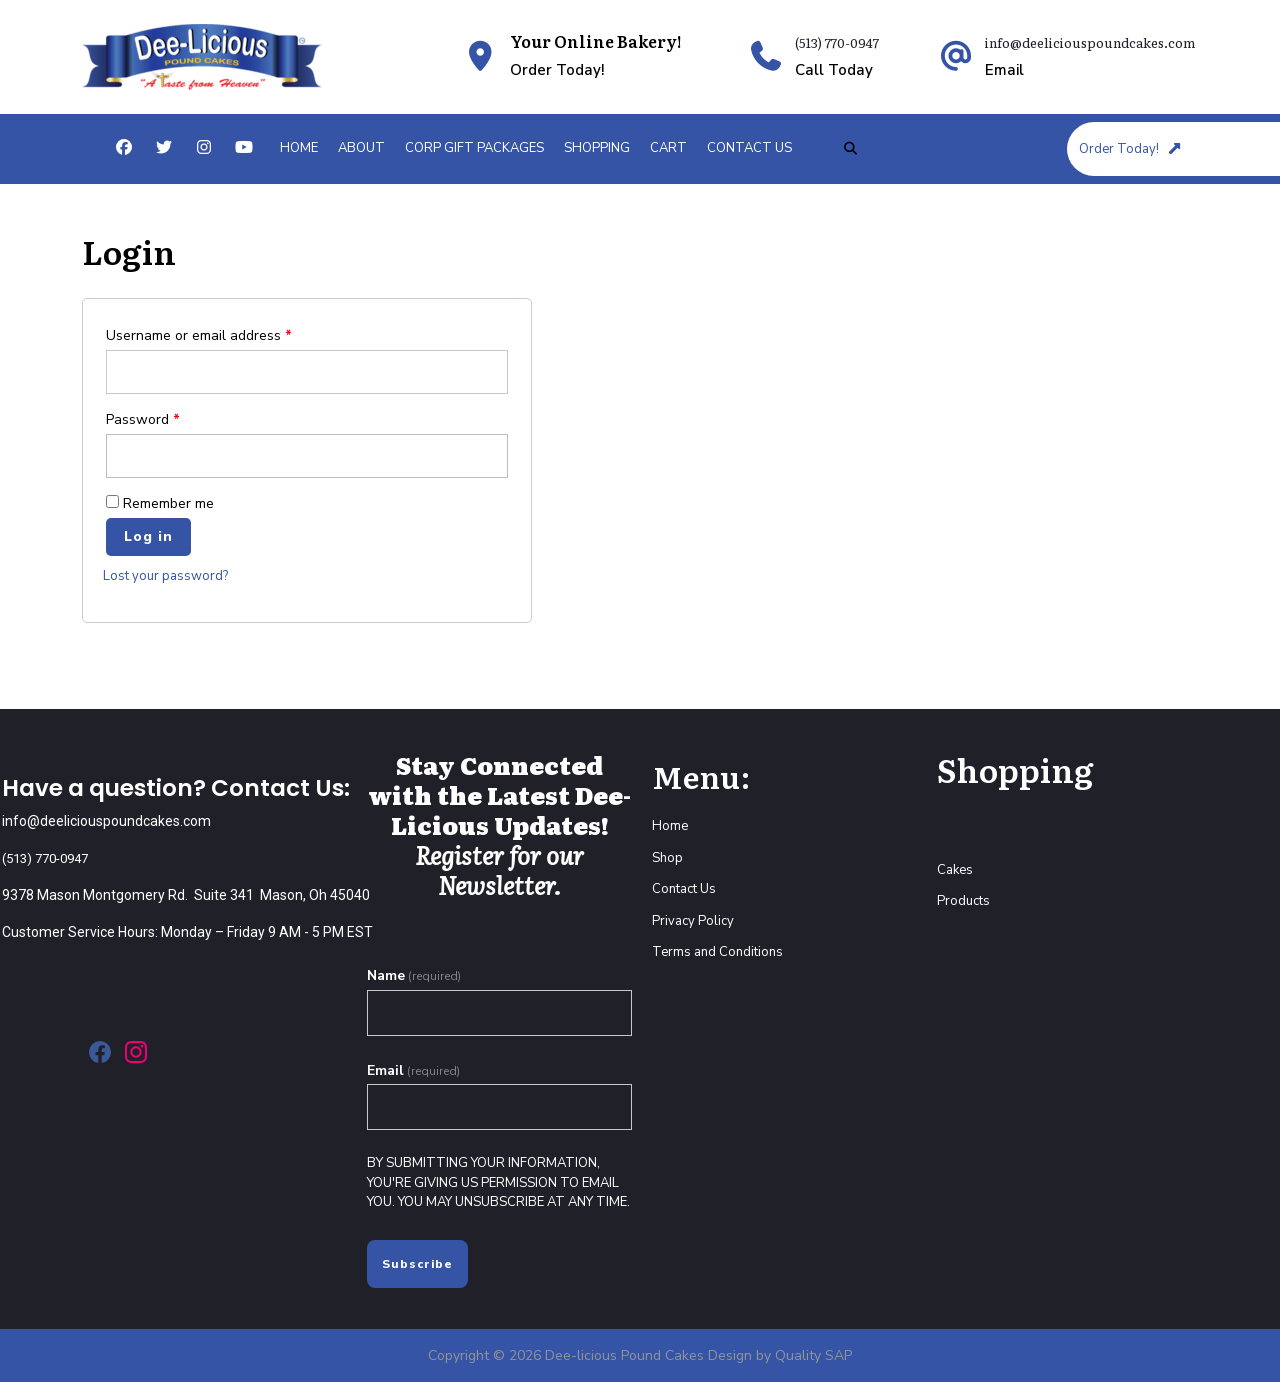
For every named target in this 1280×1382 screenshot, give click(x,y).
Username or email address (199, 335)
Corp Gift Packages (474, 148)
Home (299, 148)
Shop (667, 858)
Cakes (955, 870)
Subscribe (417, 1264)
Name (414, 975)
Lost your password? (165, 576)
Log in (148, 536)
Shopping (597, 148)
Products (963, 901)
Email (413, 1070)
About (361, 148)
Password (143, 419)
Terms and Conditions (717, 952)
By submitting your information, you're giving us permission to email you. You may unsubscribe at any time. (498, 1182)
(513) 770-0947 (837, 42)
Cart (668, 148)
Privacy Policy (693, 921)
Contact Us (749, 148)
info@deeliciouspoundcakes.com (1090, 42)
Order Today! (1131, 149)
